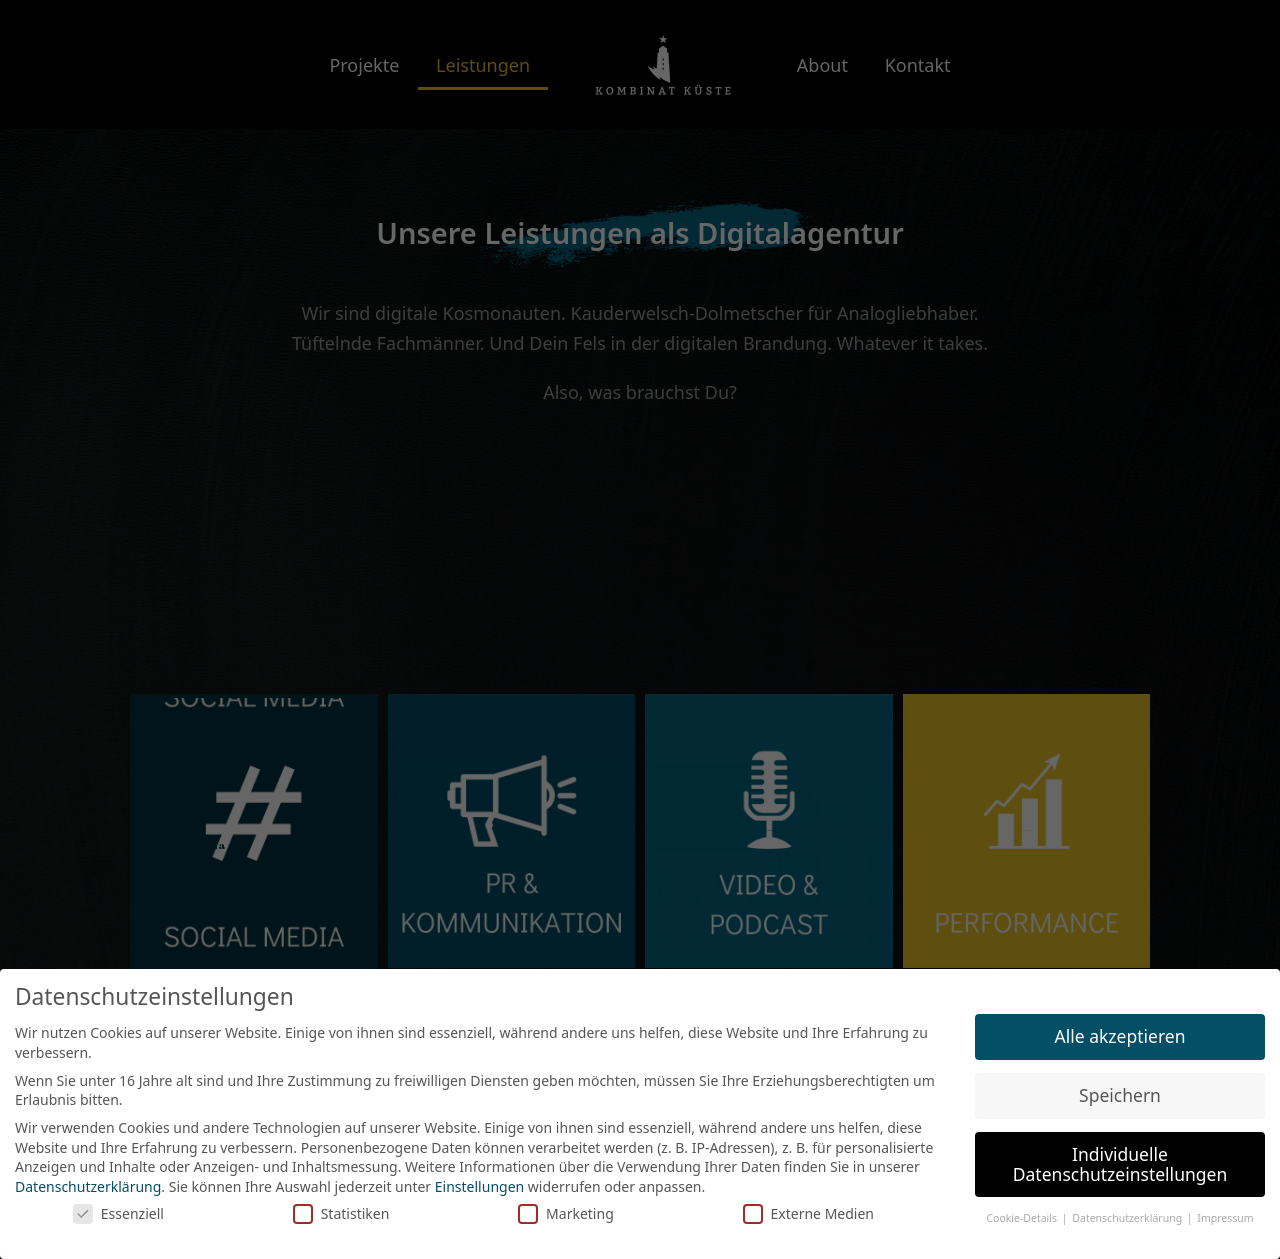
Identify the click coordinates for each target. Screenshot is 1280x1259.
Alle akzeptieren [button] (1120, 1036)
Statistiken (341, 1213)
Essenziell (118, 1213)
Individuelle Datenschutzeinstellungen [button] (1120, 1164)
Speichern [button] (1120, 1095)
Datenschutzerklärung (88, 1186)
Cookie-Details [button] (1022, 1218)
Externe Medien (808, 1213)
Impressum (1225, 1218)
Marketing (566, 1213)
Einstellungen (479, 1186)
